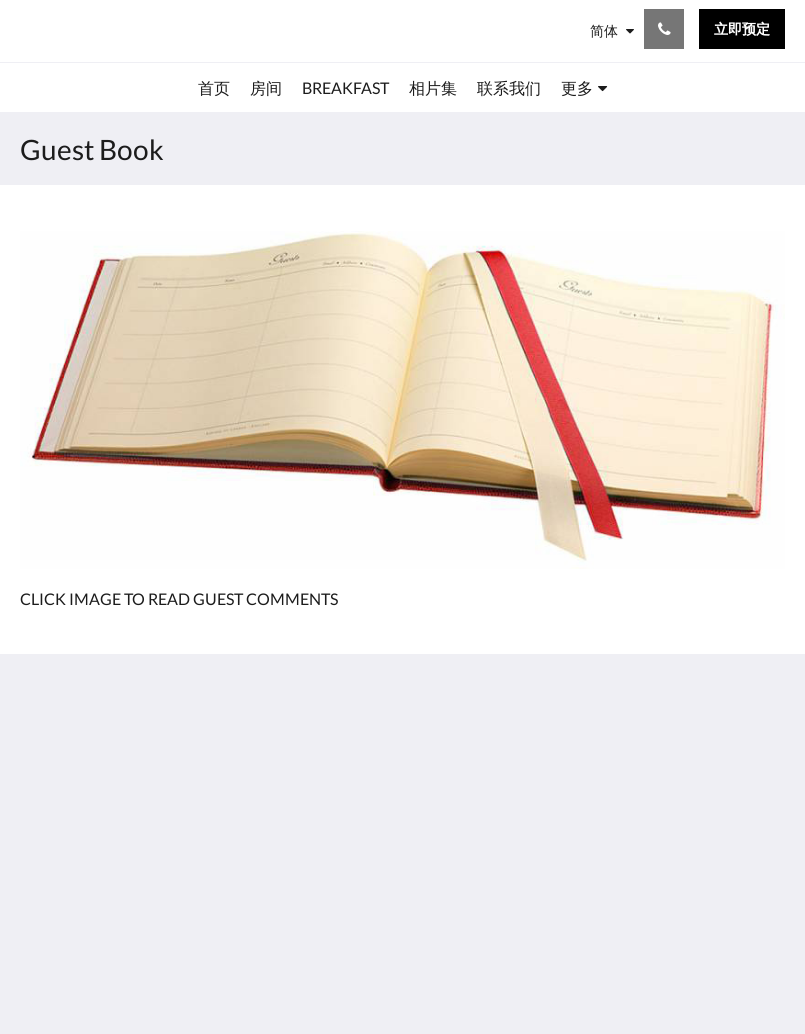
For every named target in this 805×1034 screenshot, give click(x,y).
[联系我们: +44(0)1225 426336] (664, 29)
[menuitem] (214, 88)
